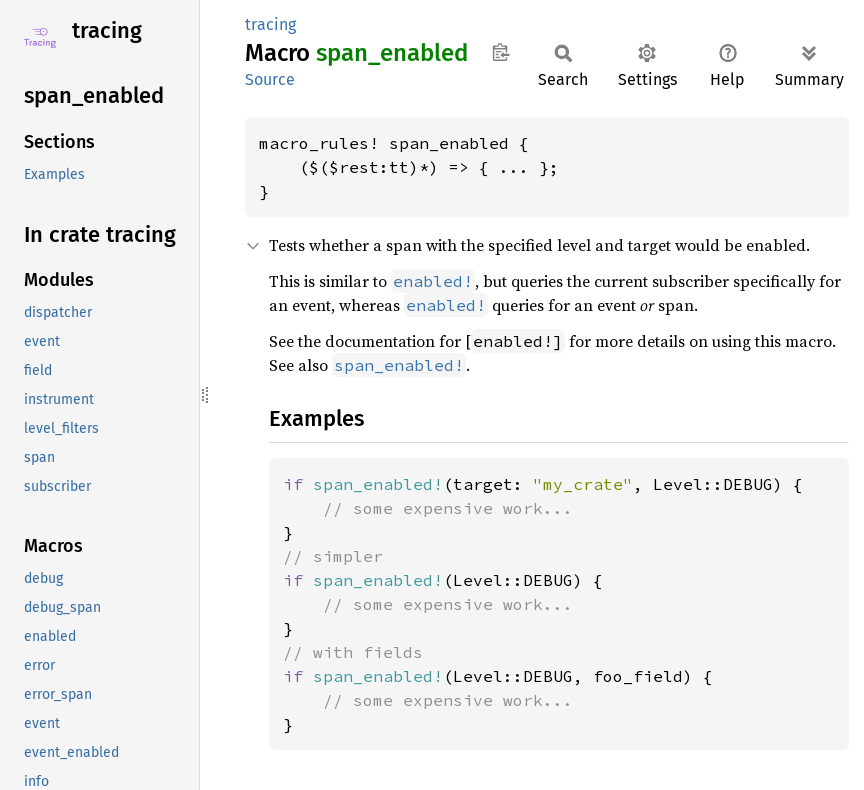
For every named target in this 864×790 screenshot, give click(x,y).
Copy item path (500, 52)
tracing (107, 30)
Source (270, 79)
